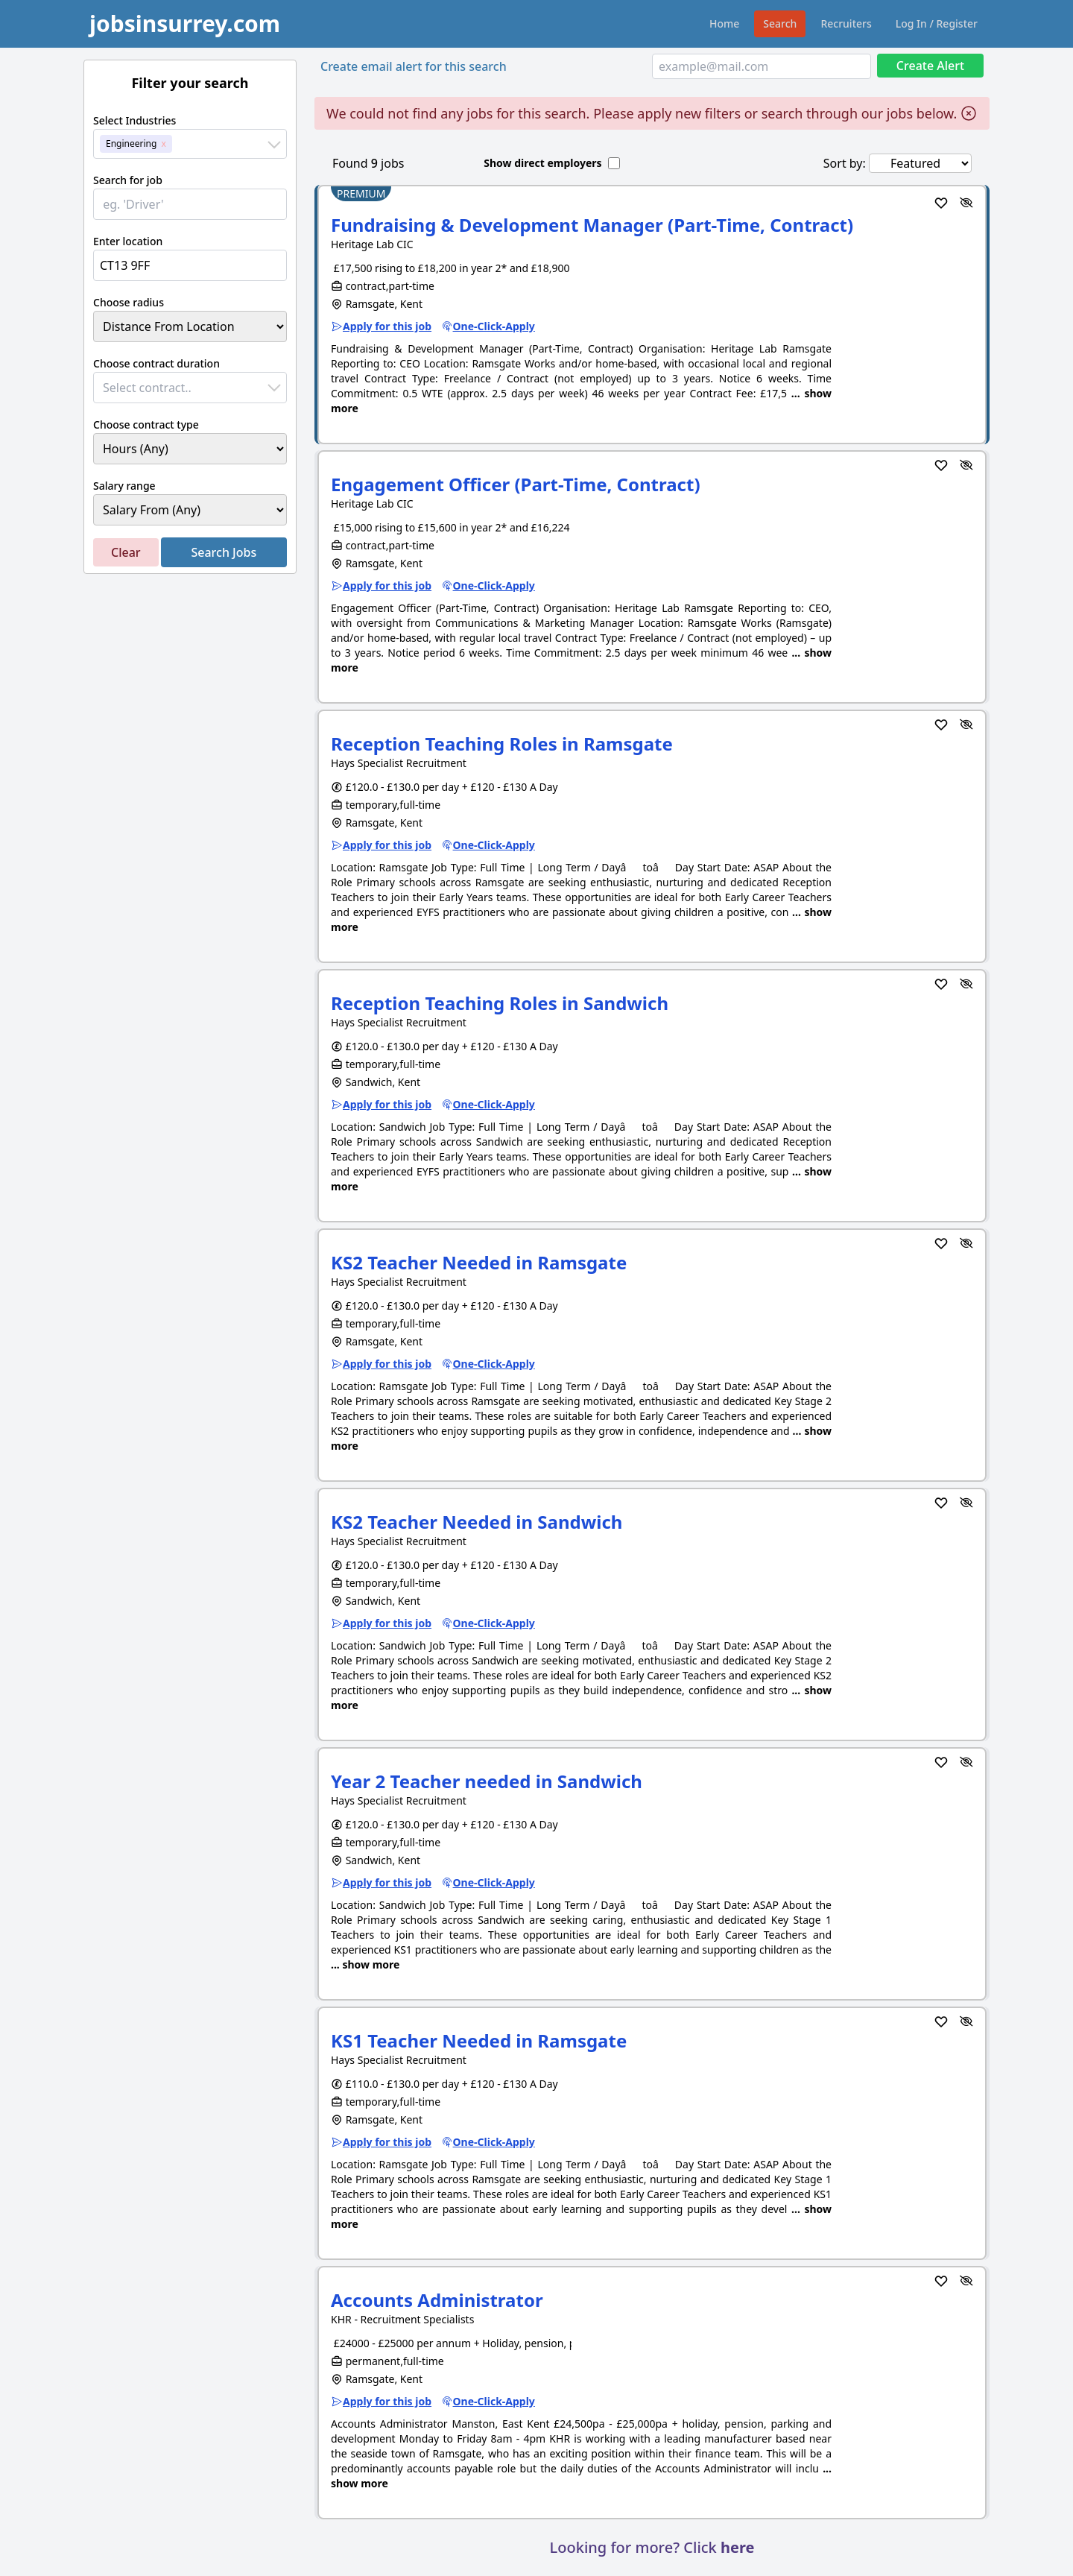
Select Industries (134, 120)
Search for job (127, 180)
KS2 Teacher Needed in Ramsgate (479, 1262)
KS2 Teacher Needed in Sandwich (476, 1521)
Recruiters (845, 23)
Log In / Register (937, 23)
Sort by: (844, 163)
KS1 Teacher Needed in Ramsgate (479, 2040)
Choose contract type (146, 424)
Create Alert (930, 65)
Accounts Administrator (437, 2300)
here (737, 2547)
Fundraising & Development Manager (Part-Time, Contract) (592, 224)
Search (780, 23)
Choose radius (128, 302)
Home (724, 23)
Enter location (127, 241)
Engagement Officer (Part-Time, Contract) (515, 484)
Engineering (131, 143)
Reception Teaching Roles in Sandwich (499, 1003)
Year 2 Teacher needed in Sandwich (486, 1781)
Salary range (124, 486)
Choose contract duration (156, 363)
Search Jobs (223, 552)
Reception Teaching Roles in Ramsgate (502, 743)
